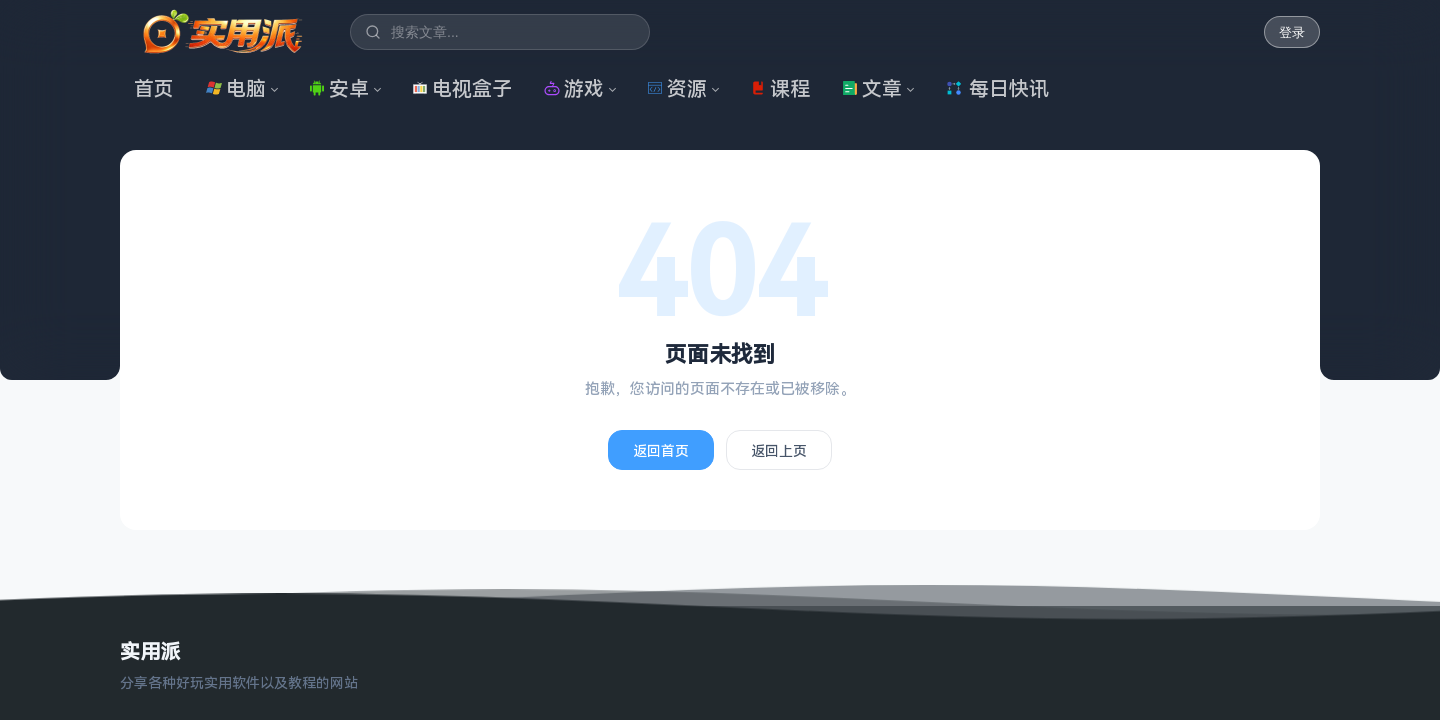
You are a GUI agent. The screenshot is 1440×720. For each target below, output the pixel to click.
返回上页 (779, 450)
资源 (677, 88)
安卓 (339, 88)
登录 (1292, 32)
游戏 (574, 88)
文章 (872, 88)
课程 (780, 88)
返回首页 (661, 450)
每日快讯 (997, 88)
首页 (154, 88)
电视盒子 (462, 88)
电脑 (236, 88)
